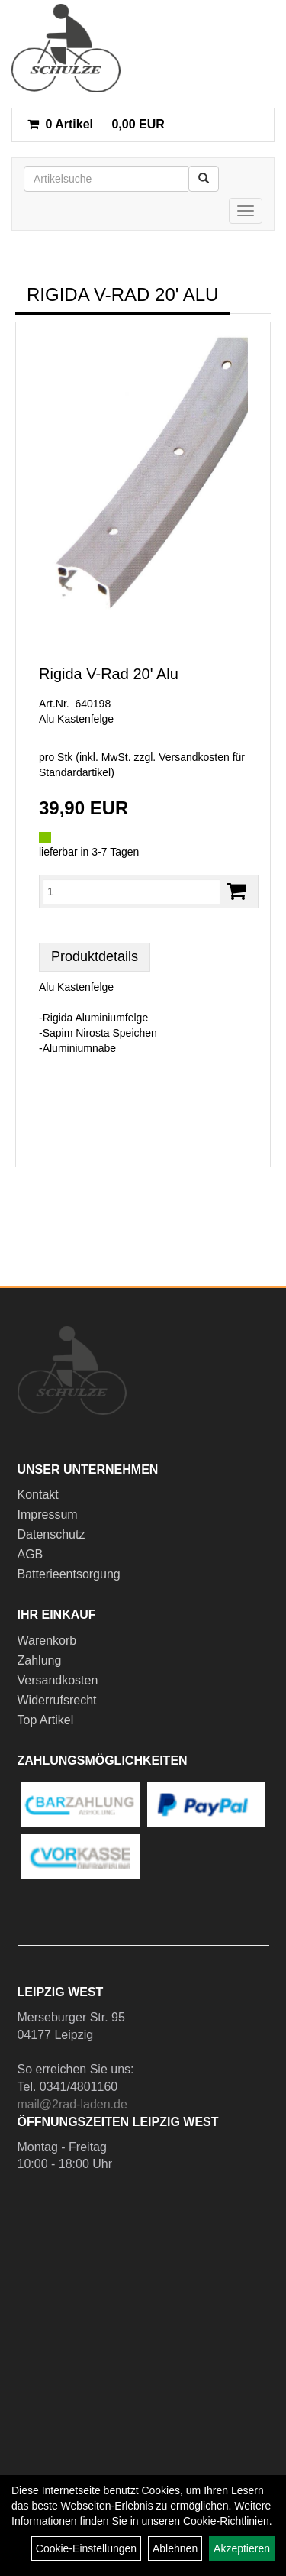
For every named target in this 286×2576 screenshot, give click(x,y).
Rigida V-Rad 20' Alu (108, 673)
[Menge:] (131, 891)
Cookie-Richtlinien (226, 2521)
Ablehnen (175, 2548)
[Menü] (245, 211)
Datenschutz (51, 1534)
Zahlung (40, 1660)
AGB (30, 1554)
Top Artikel (46, 1720)
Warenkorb (47, 1640)
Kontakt (38, 1494)
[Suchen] (203, 179)
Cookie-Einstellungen (86, 2548)
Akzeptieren (242, 2548)
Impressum (48, 1514)
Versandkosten (58, 1680)
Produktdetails (94, 956)
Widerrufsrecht (57, 1700)
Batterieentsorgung (69, 1574)
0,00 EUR (96, 124)
